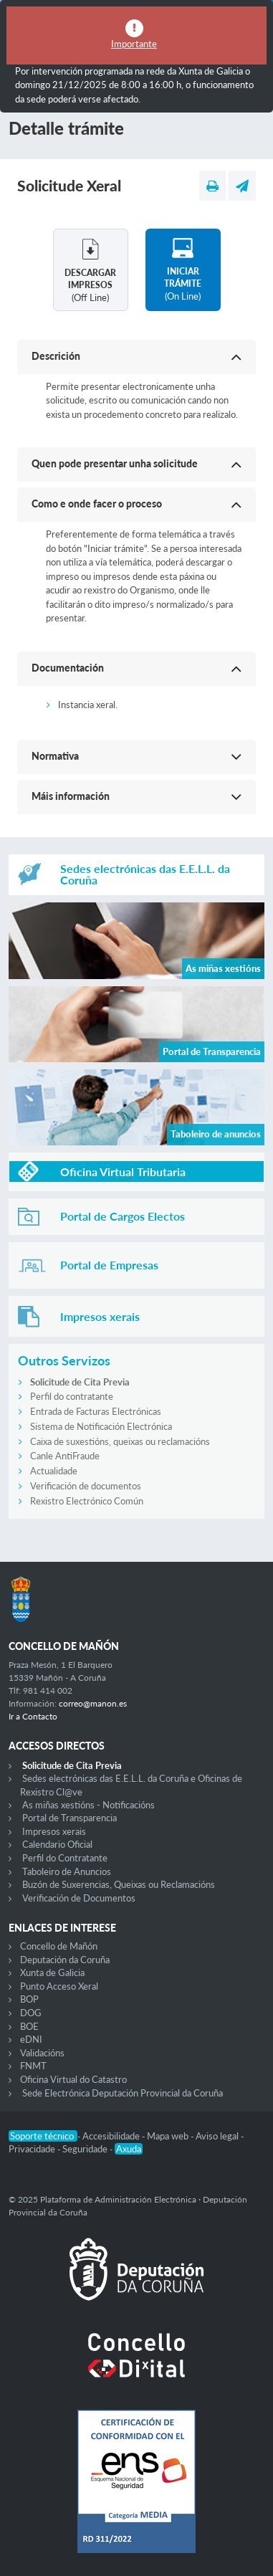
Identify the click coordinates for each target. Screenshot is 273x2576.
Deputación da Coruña (65, 1959)
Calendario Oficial (57, 1844)
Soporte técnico (43, 2136)
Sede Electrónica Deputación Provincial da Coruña (122, 2093)
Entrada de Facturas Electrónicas (95, 1411)
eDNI (31, 2039)
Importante (134, 43)
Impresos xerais (54, 1831)
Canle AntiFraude (65, 1455)
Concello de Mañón (58, 1946)
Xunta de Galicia (52, 1972)
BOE (29, 2026)
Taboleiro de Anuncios (66, 1871)
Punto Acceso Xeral (59, 1986)
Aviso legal (218, 2136)
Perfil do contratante (71, 1396)
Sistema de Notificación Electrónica (101, 1426)
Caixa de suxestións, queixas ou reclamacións (120, 1441)
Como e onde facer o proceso (97, 503)
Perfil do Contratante (64, 1858)
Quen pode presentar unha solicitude (115, 463)
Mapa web (169, 2136)
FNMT (33, 2065)
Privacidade (33, 2149)
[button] (136, 357)
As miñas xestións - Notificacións (88, 1805)
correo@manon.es (93, 1703)
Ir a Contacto (33, 1716)
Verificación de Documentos (78, 1898)
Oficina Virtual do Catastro (73, 2079)
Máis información (71, 796)
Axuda (128, 2149)
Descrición (56, 356)
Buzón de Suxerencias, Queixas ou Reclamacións (118, 1884)
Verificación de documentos (85, 1486)
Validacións (42, 2053)
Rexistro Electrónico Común (86, 1501)
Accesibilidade (112, 2136)
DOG (31, 2012)
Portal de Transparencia (69, 1817)
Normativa (55, 756)
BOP (29, 1999)
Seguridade (86, 2149)
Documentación (68, 668)
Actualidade (53, 1471)
